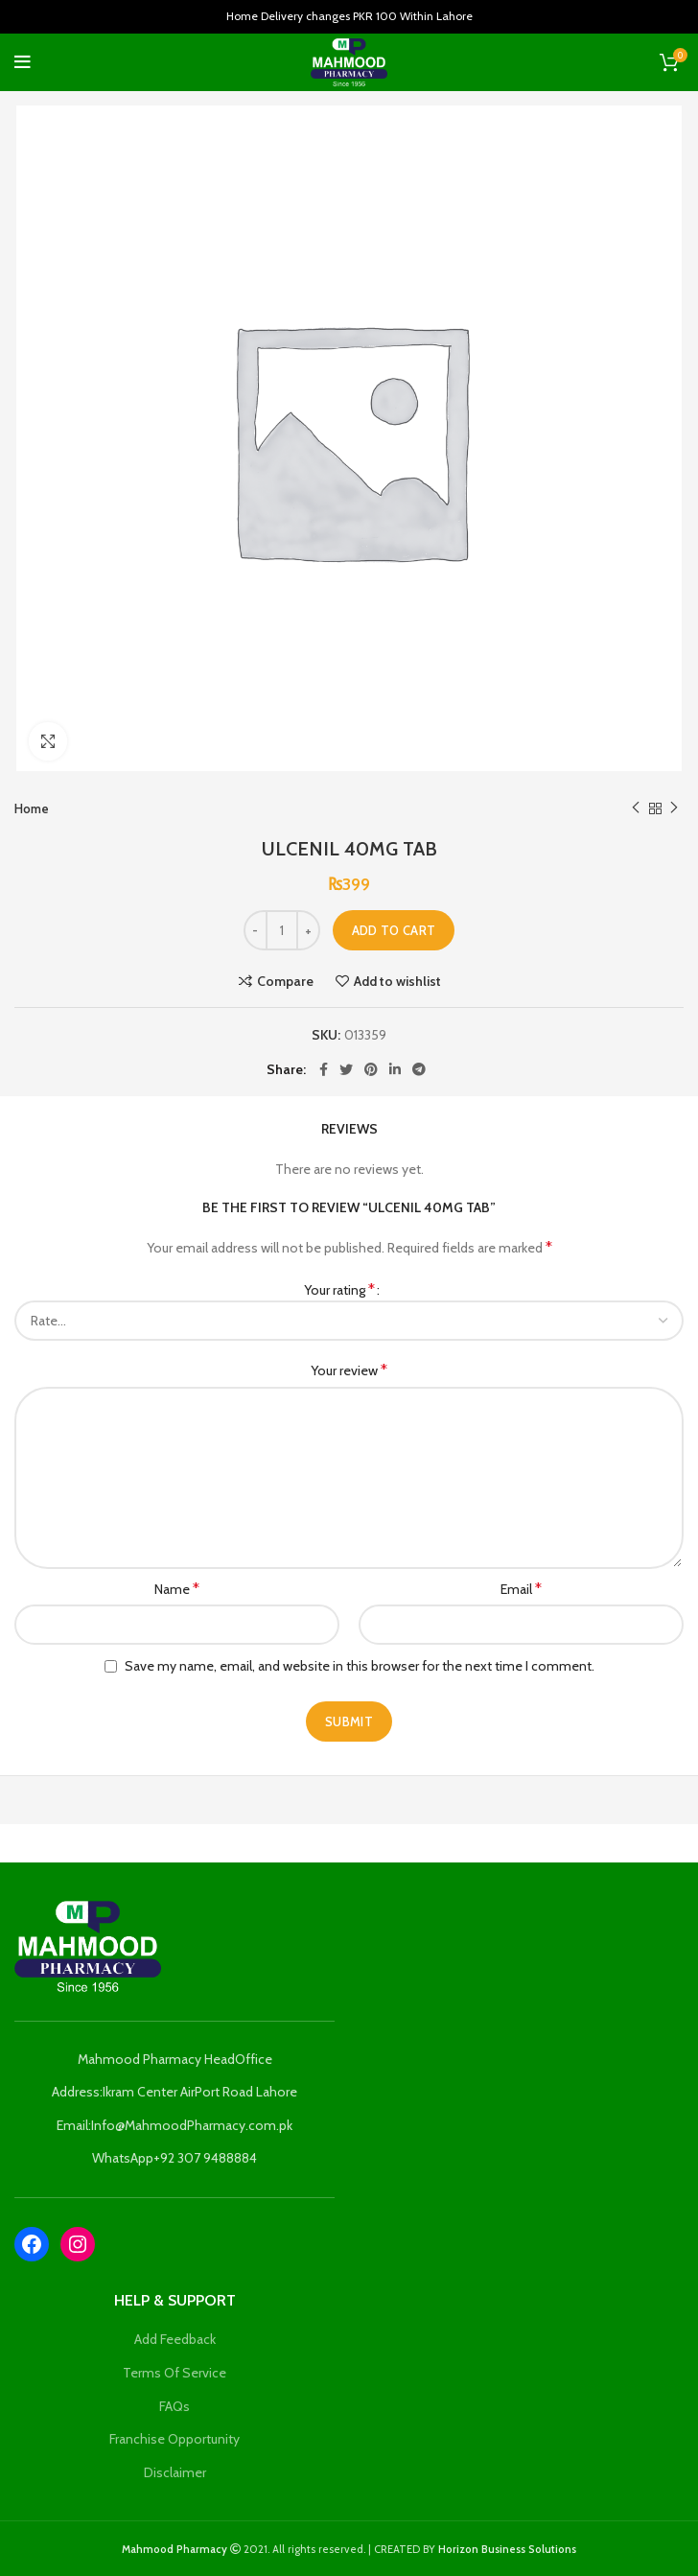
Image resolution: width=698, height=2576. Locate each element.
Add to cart (393, 930)
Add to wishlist (397, 981)
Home (31, 808)
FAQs (174, 2406)
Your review (349, 1370)
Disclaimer (175, 2472)
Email (521, 1589)
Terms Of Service (174, 2372)
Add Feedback (175, 2339)
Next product (674, 808)
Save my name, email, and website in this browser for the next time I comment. (359, 1665)
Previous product (635, 808)
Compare (285, 981)
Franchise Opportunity (174, 2438)
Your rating (339, 1289)
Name (176, 1589)
